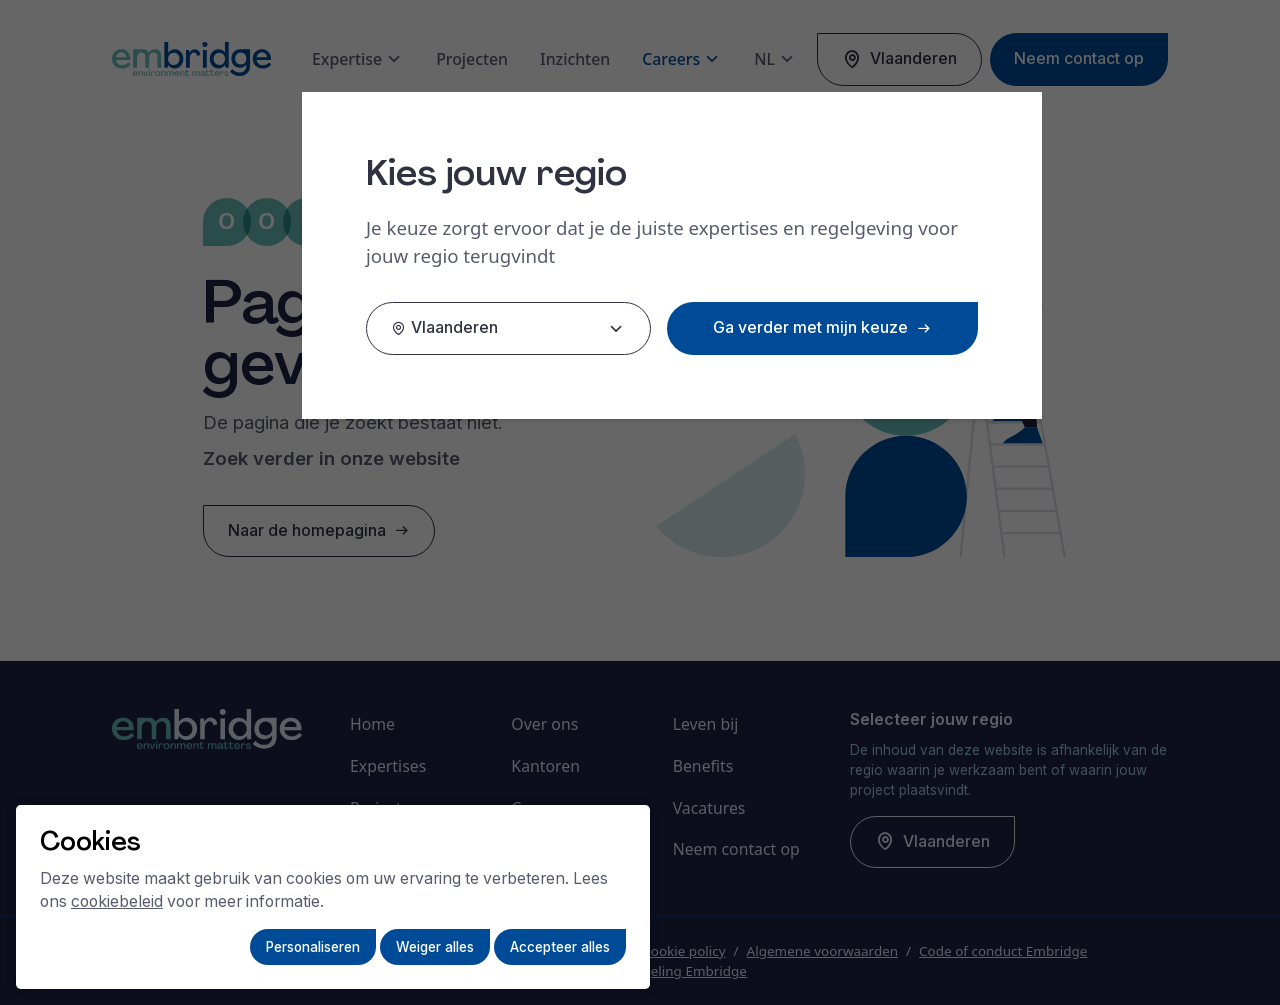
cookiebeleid (117, 901)
